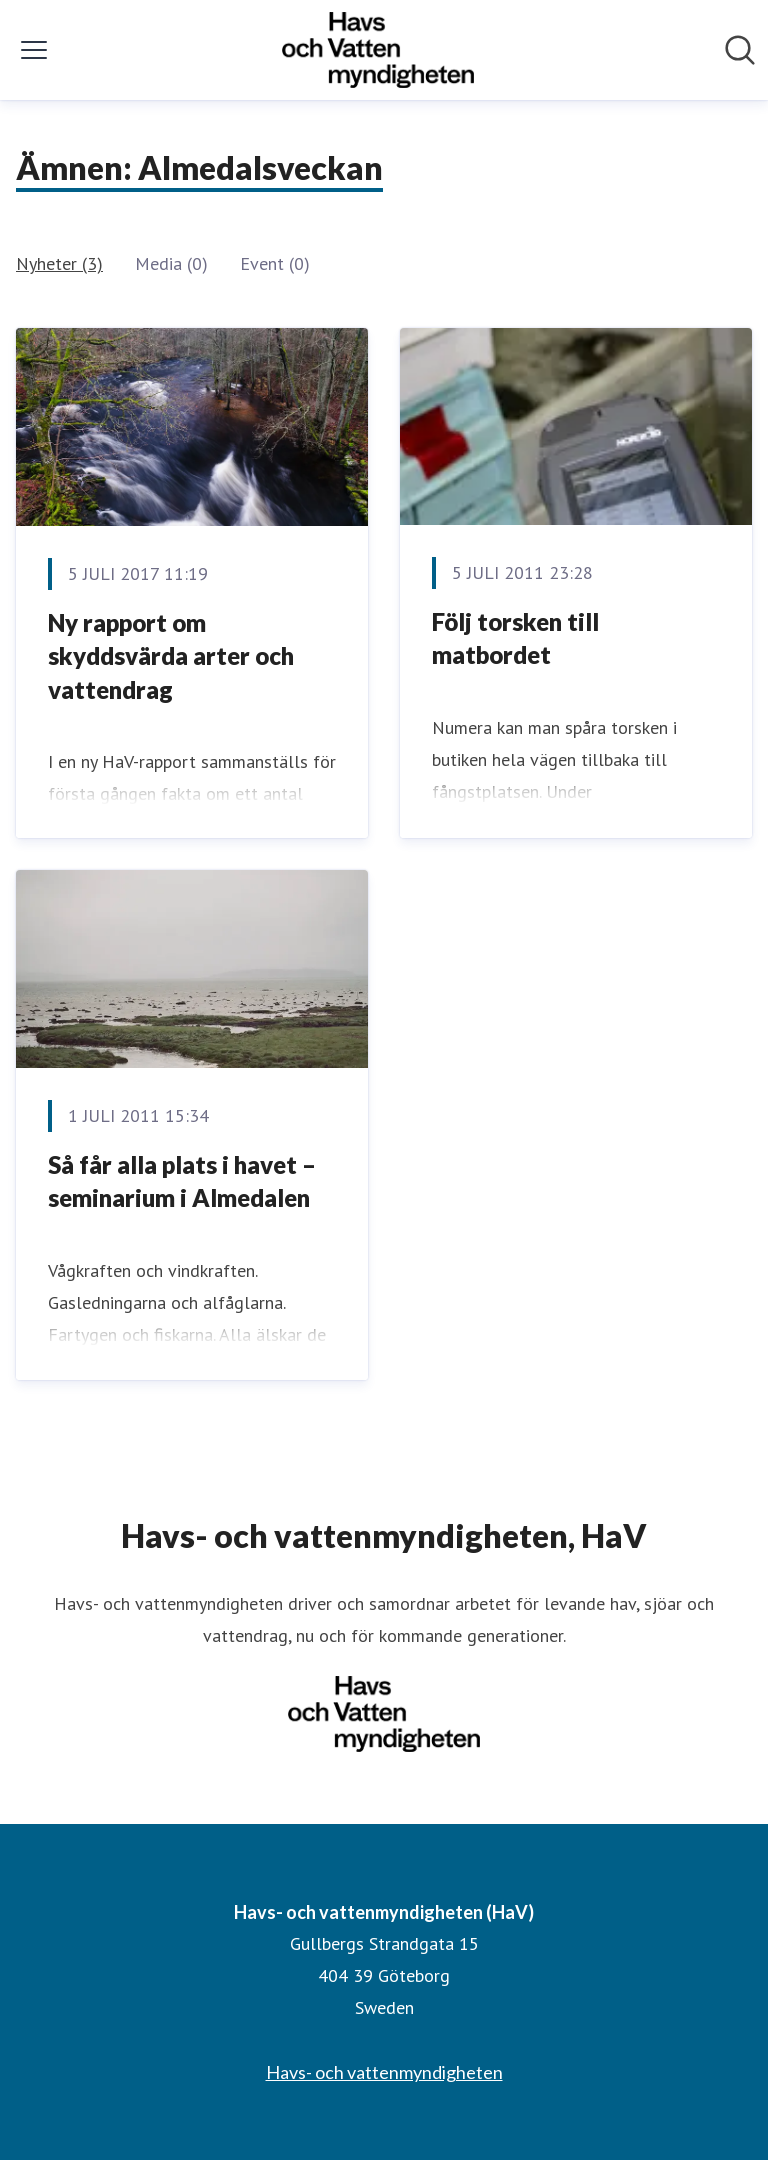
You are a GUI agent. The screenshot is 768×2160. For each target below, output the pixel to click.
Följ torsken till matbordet (515, 638)
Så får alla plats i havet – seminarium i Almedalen (182, 1181)
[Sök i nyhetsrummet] (740, 50)
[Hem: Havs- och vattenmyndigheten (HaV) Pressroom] (378, 50)
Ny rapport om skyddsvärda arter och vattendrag (171, 656)
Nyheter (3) (59, 263)
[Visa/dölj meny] (34, 50)
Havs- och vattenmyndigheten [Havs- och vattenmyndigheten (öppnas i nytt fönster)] (384, 2072)
